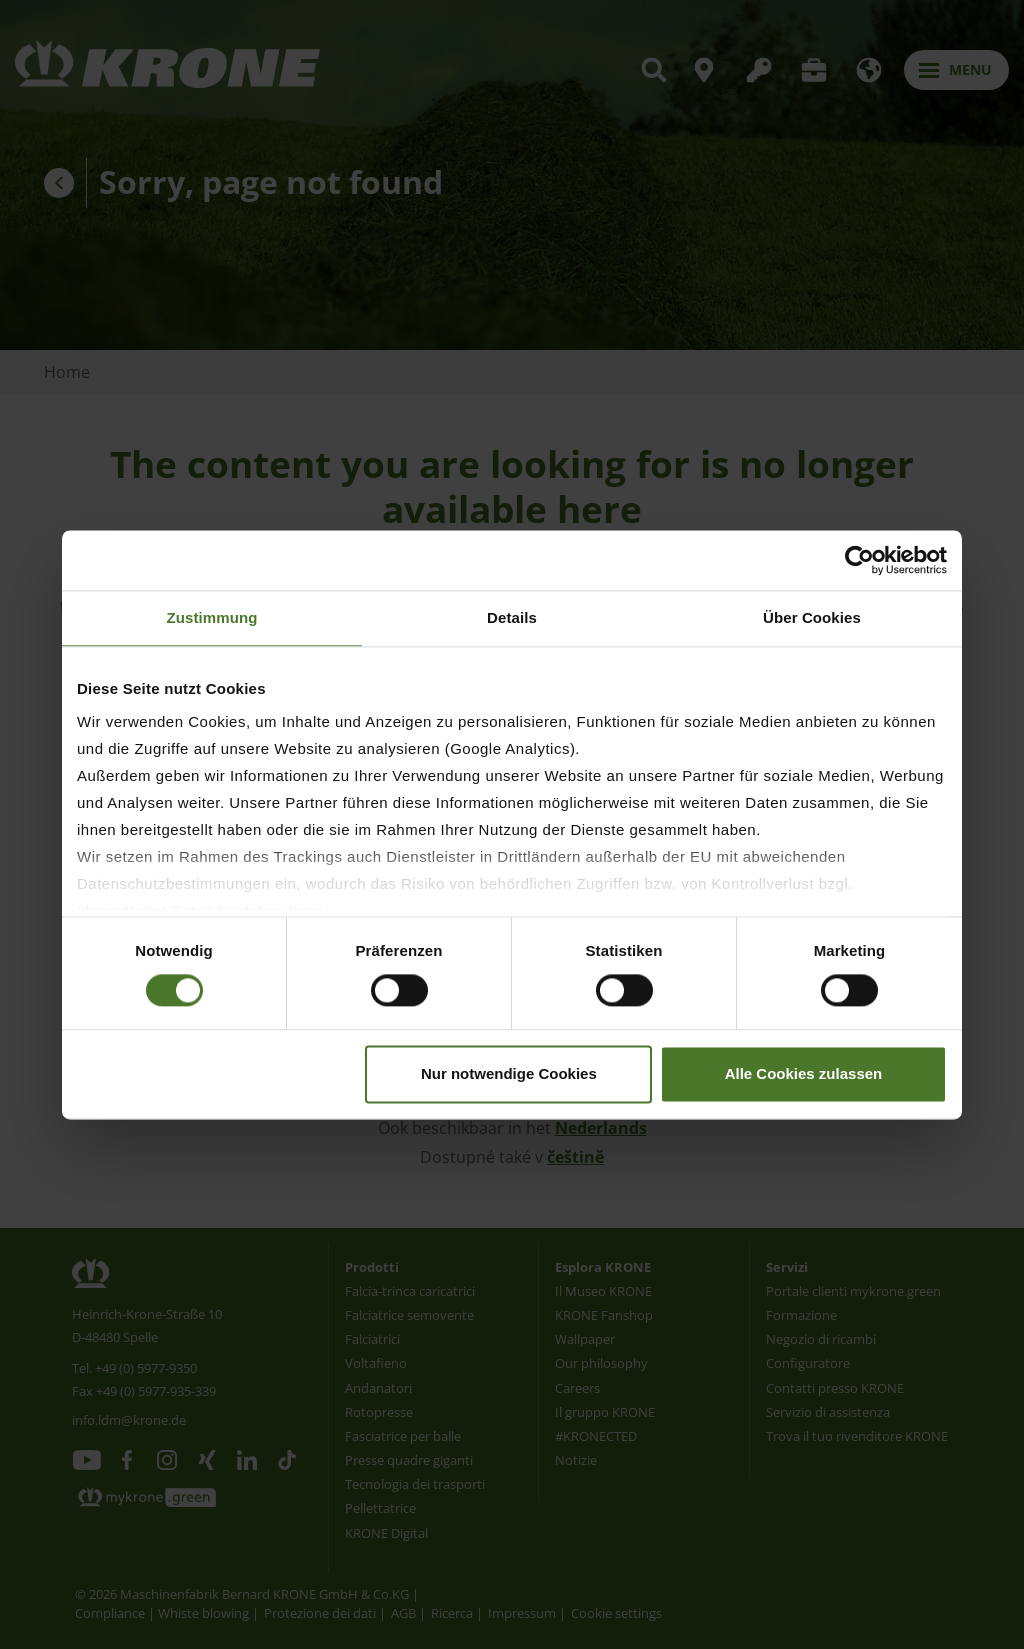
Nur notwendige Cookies (509, 1073)
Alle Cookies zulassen (804, 1073)
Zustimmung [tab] (212, 617)
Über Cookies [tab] (812, 617)
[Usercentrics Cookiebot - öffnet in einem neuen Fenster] (859, 560)
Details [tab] (512, 617)
